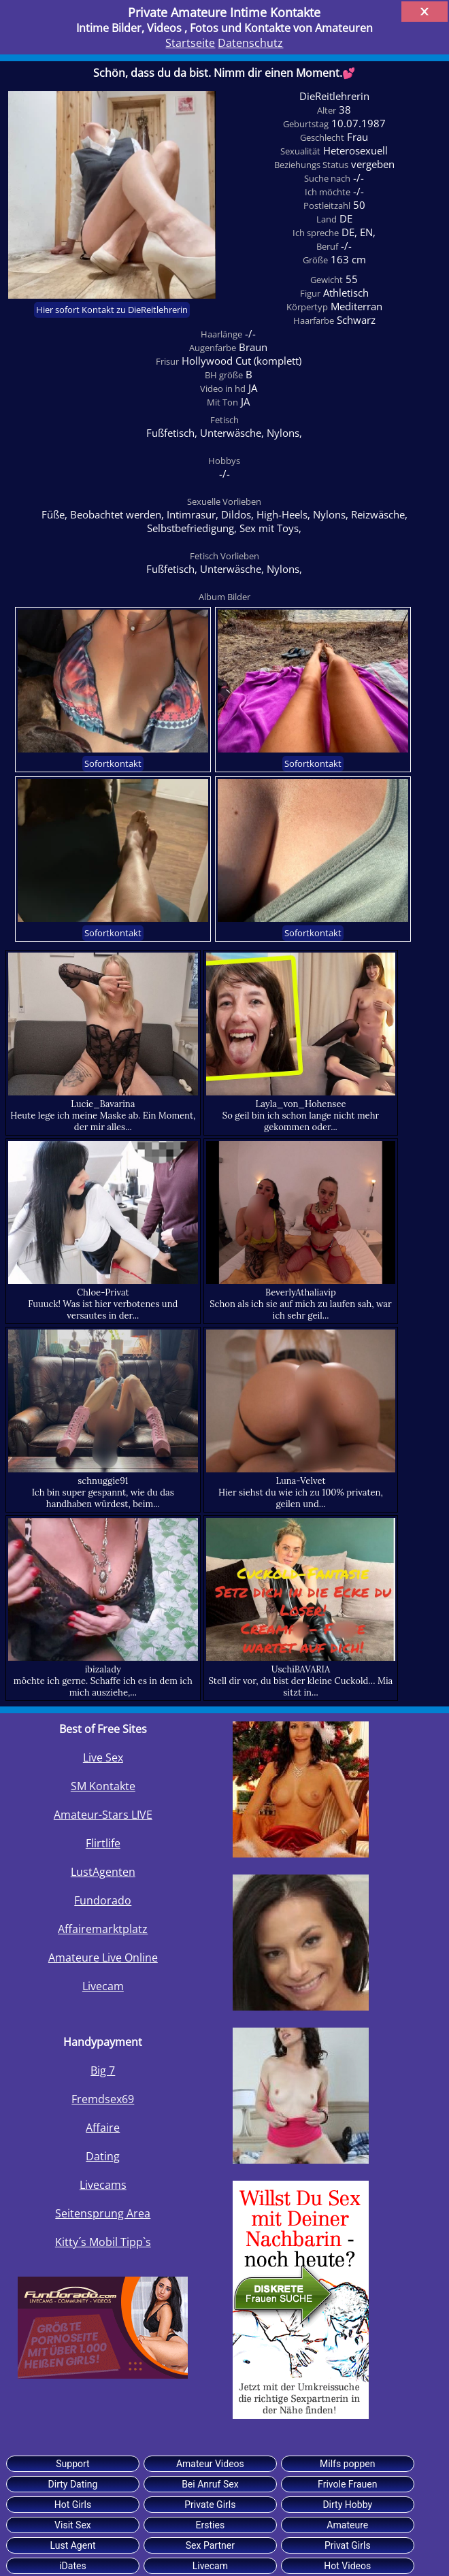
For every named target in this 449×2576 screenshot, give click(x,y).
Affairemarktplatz (103, 1928)
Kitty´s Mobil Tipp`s (103, 2241)
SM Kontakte (103, 1786)
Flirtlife (103, 1843)
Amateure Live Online (103, 1957)
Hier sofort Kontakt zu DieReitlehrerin (112, 310)
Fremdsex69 (102, 2099)
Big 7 (102, 2070)
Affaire (103, 2127)
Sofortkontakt (113, 764)
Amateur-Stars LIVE (103, 1814)
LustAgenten (103, 1871)
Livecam (103, 1986)
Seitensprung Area (102, 2213)
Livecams (103, 2184)
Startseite (190, 42)
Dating (103, 2156)
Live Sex (103, 1757)
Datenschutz (250, 42)
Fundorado (102, 1900)
